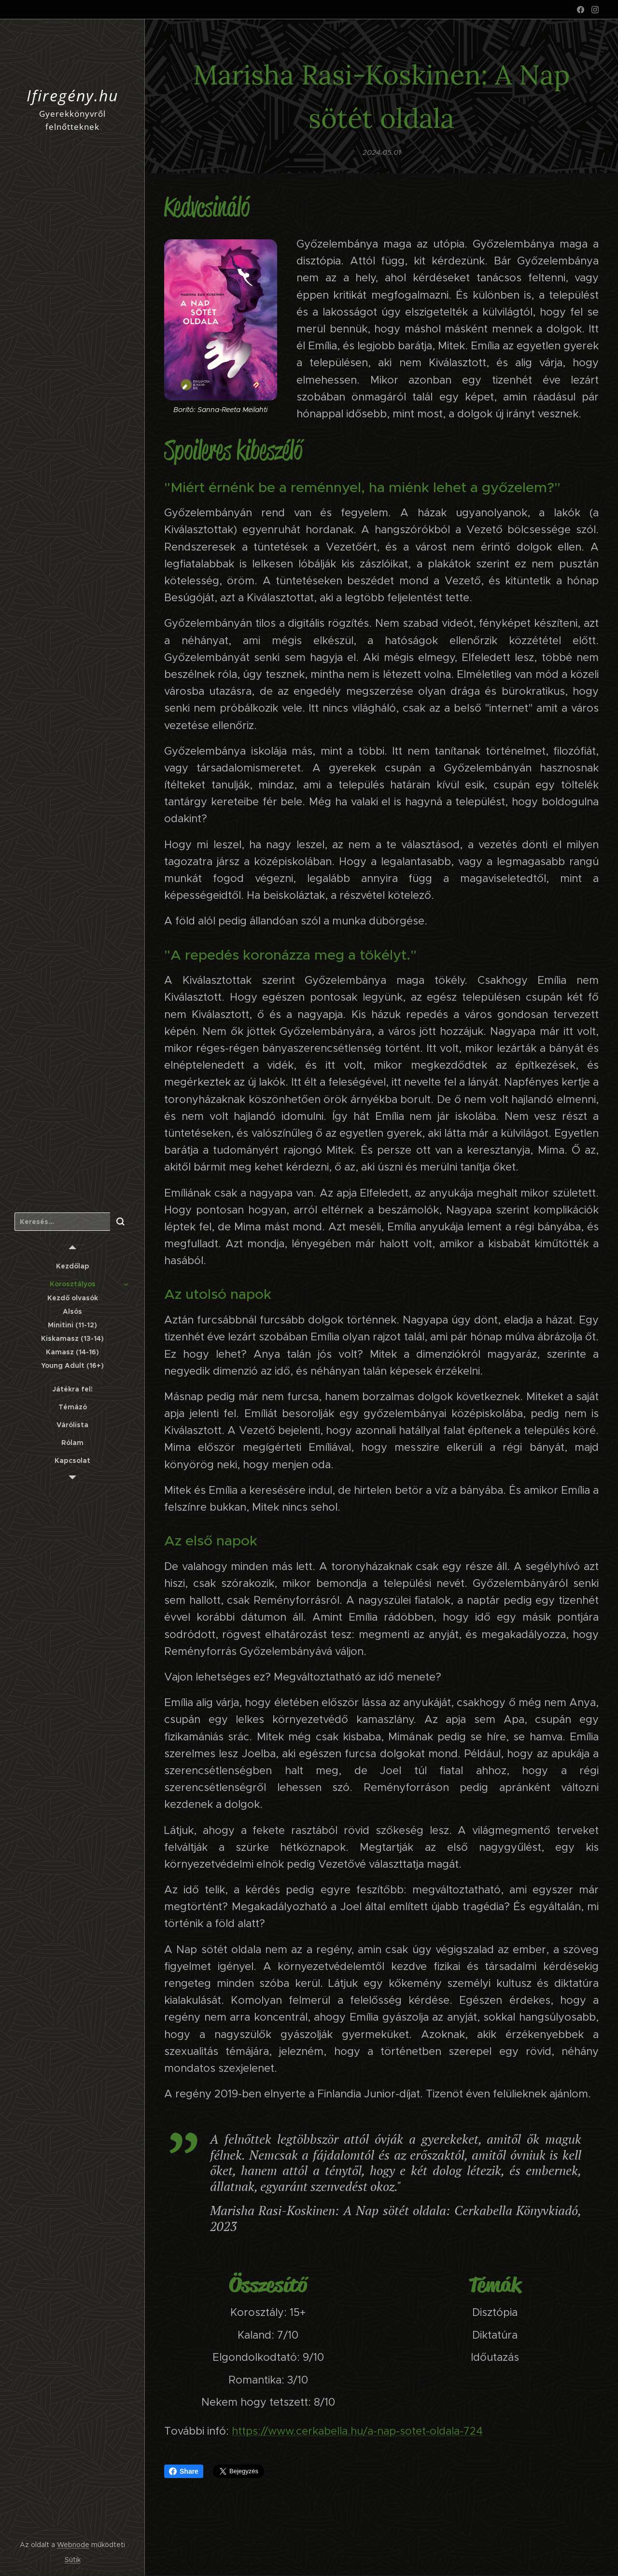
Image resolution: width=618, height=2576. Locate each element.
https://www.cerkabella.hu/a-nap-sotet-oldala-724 (357, 2431)
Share (183, 2471)
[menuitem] (72, 1266)
